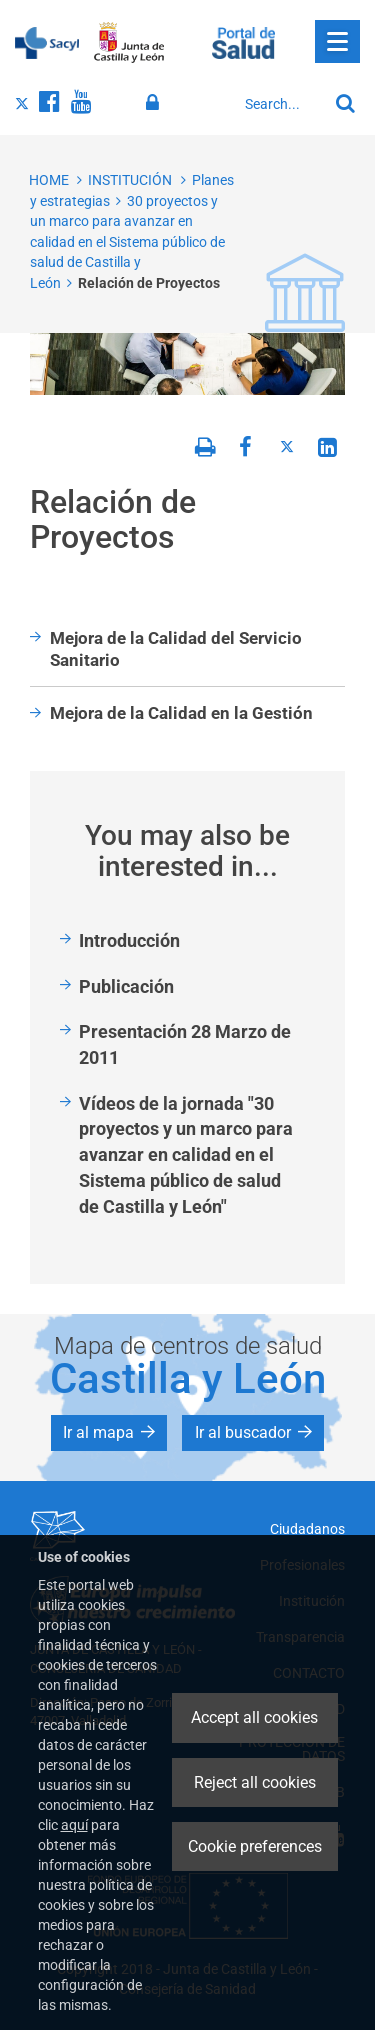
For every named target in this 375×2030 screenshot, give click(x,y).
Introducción (129, 940)
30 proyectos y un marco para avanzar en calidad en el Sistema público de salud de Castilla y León (127, 242)
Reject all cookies (255, 1782)
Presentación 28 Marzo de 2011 (185, 1044)
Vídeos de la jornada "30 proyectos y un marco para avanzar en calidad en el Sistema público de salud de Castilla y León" (186, 1155)
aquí (74, 1825)
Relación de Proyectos (149, 283)
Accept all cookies (254, 1717)
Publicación (126, 986)
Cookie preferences (255, 1846)
